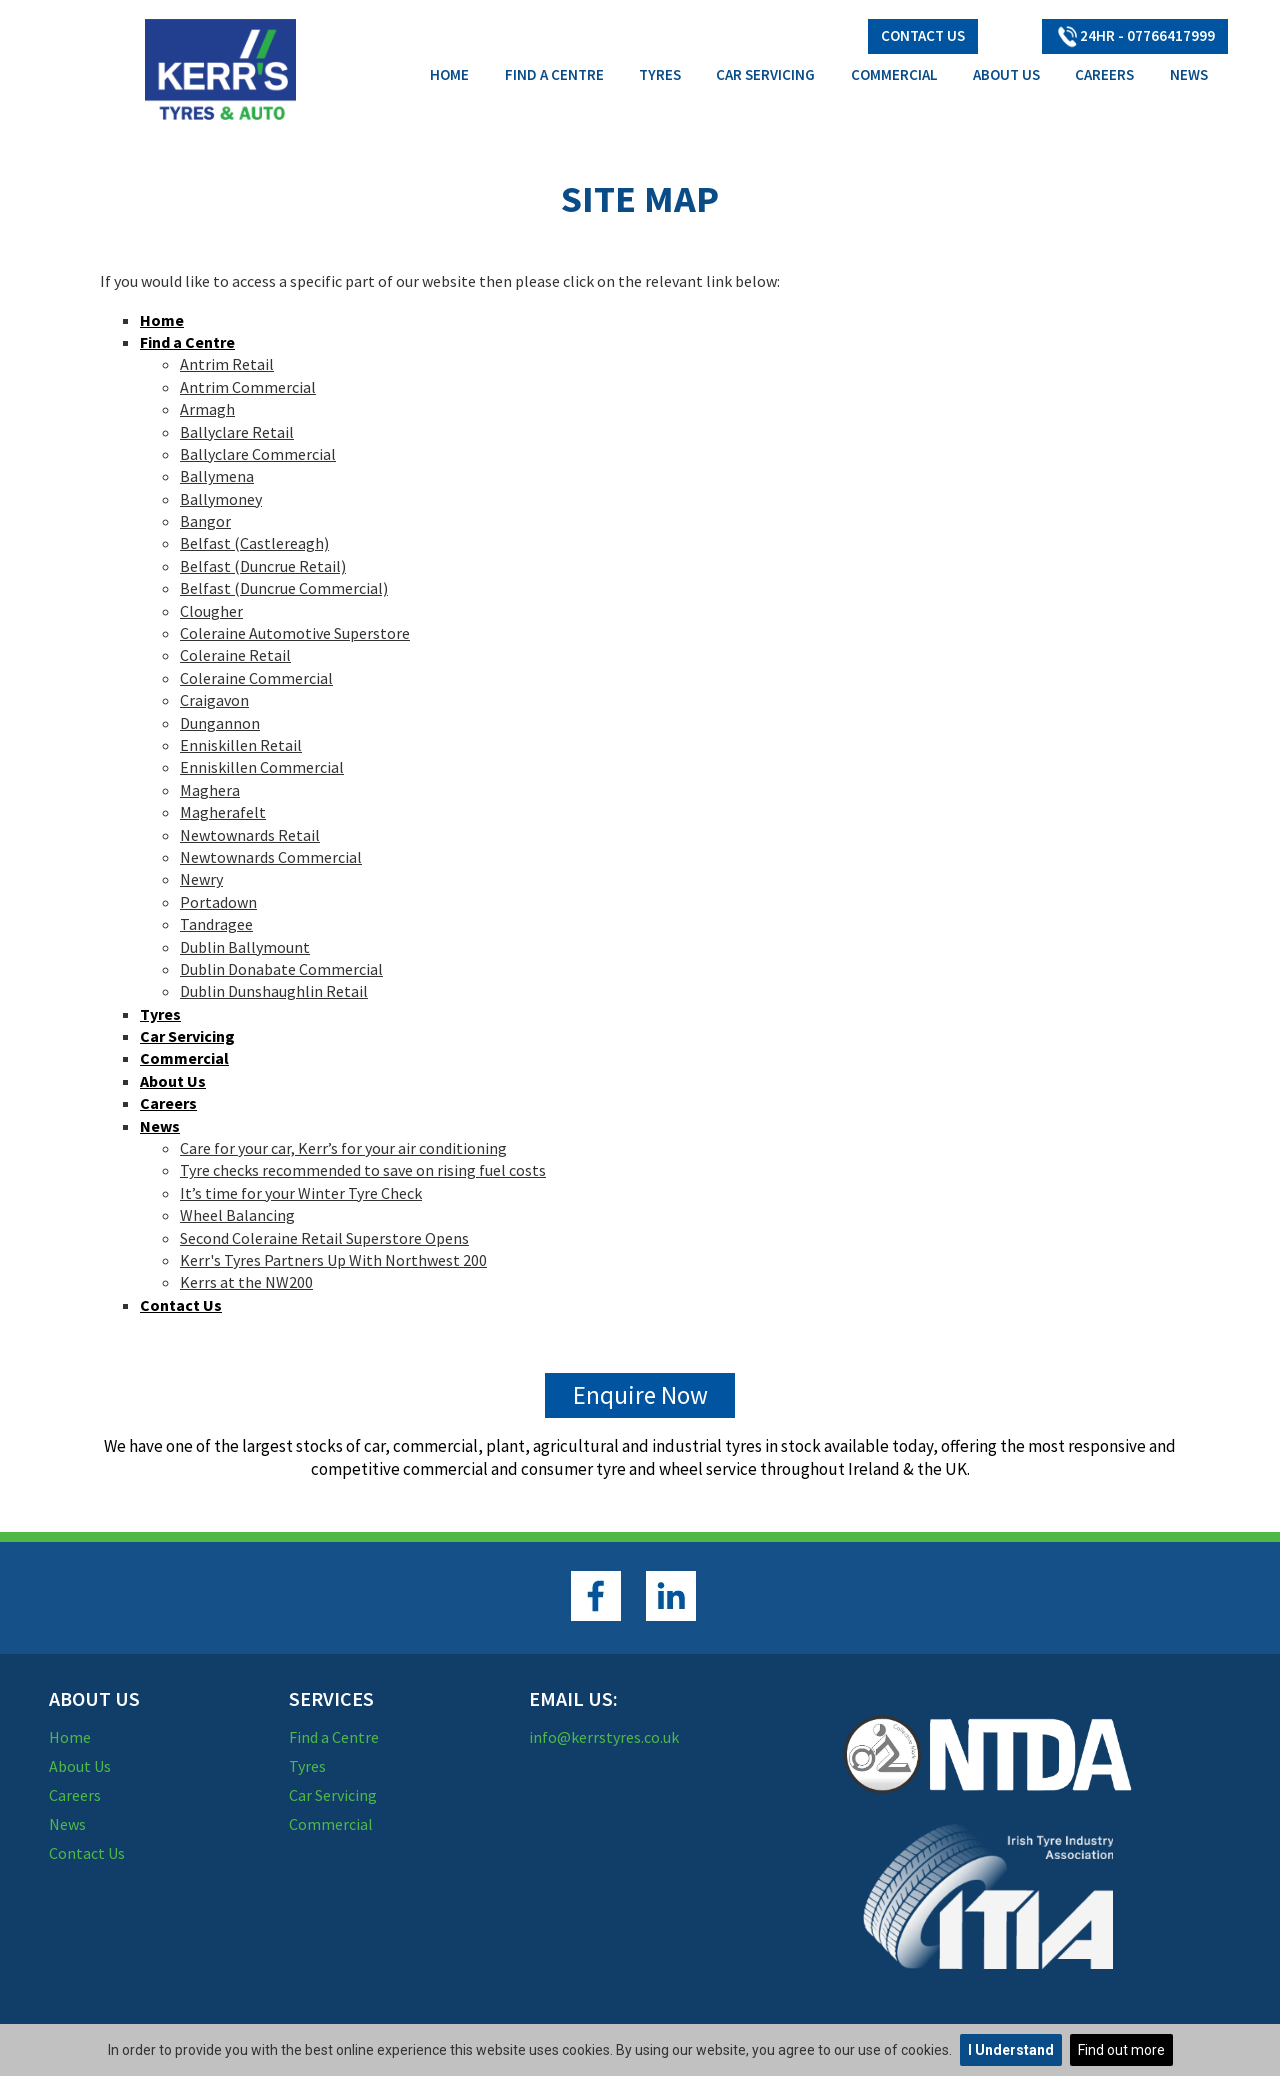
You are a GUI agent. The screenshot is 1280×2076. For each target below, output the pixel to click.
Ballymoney (221, 499)
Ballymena (217, 476)
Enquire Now (640, 1395)
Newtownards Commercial (271, 857)
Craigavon (214, 700)
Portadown (218, 902)
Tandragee (216, 924)
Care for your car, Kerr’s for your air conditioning (343, 1148)
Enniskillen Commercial (262, 767)
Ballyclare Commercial (258, 454)
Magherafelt (223, 812)
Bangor (205, 521)
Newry (201, 879)
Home (449, 74)
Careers (1104, 74)
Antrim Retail (227, 364)
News (1189, 74)
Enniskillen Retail (241, 745)
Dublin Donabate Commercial (281, 969)
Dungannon (220, 723)
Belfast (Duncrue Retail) (263, 566)
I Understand (1011, 2050)
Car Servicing (765, 74)
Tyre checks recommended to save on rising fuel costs (363, 1170)
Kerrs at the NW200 (246, 1282)
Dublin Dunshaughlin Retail (274, 991)
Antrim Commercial (248, 387)
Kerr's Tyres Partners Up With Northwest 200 (333, 1260)
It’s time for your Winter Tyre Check (301, 1193)
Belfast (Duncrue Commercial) (284, 588)
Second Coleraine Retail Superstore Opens (324, 1238)
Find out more (1121, 2050)
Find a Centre (554, 74)
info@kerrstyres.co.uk (604, 1737)
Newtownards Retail (250, 835)
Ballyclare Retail (237, 432)
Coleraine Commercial (256, 678)
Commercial (894, 74)
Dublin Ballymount (245, 947)
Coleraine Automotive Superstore (295, 633)
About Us (1006, 74)
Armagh (207, 409)
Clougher (211, 611)
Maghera (210, 790)
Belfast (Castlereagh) (254, 543)
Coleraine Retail (235, 655)
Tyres (660, 74)
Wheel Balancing (237, 1215)
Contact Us (923, 35)
